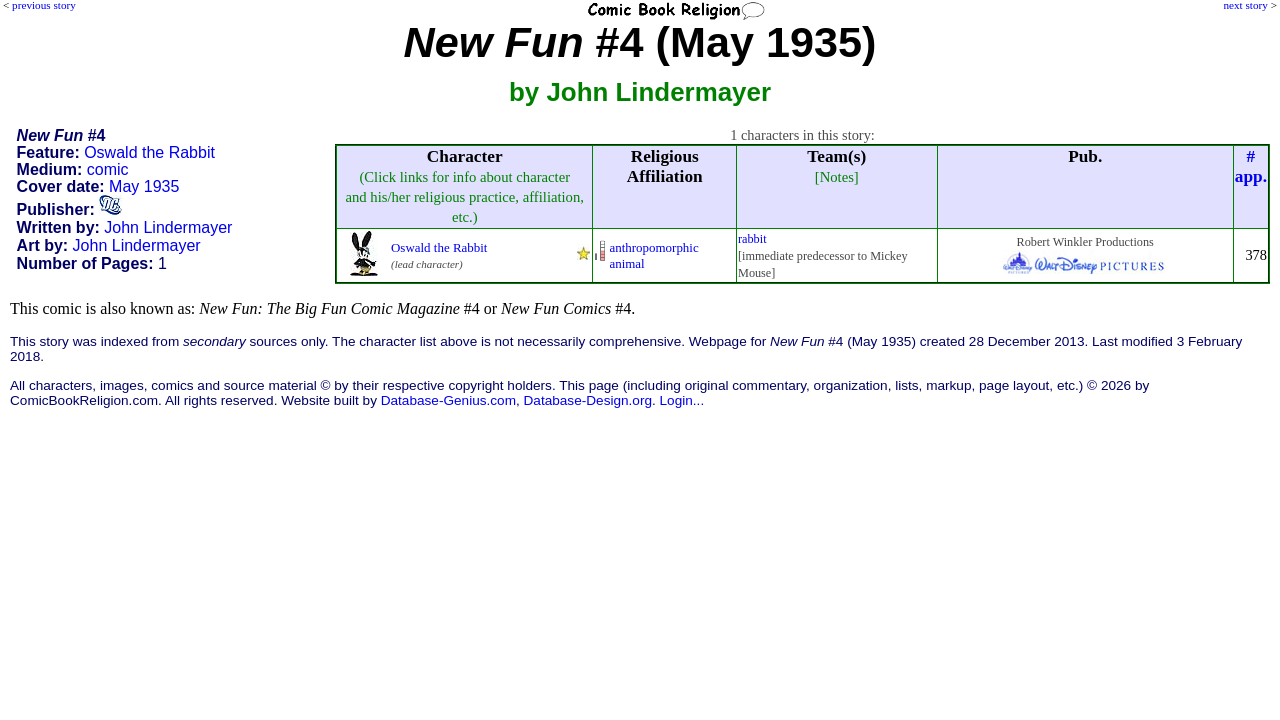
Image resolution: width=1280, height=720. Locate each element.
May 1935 (144, 186)
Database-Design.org (588, 400)
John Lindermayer (168, 227)
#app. (1251, 166)
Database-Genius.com (448, 400)
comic (108, 169)
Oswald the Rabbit (149, 152)
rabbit (752, 239)
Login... (682, 400)
